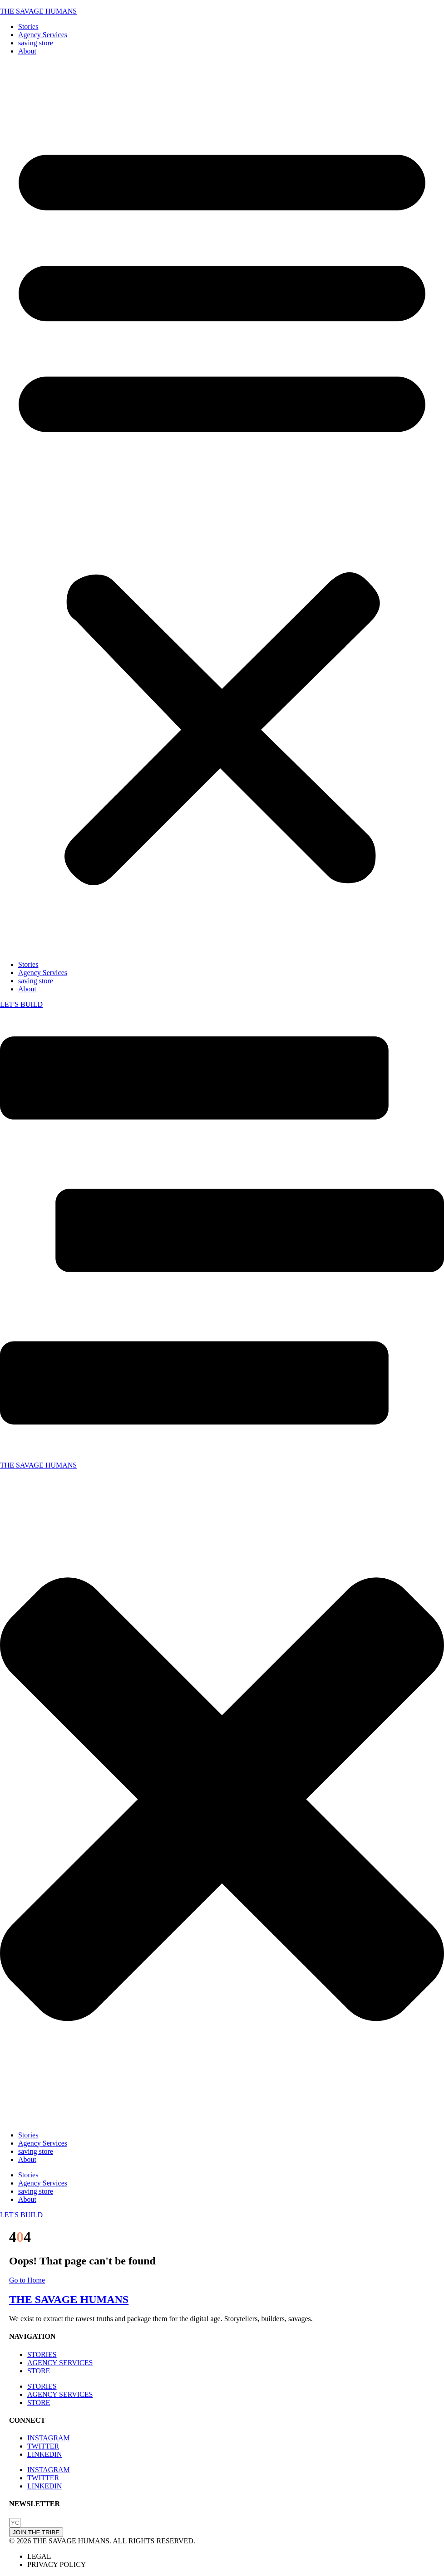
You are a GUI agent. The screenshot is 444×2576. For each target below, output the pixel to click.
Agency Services (42, 35)
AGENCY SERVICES (60, 2362)
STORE (38, 2371)
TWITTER (43, 2446)
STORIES (42, 2354)
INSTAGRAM (48, 2438)
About (27, 51)
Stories (28, 26)
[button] (222, 508)
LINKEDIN (44, 2454)
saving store (35, 43)
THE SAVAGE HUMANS (38, 11)
